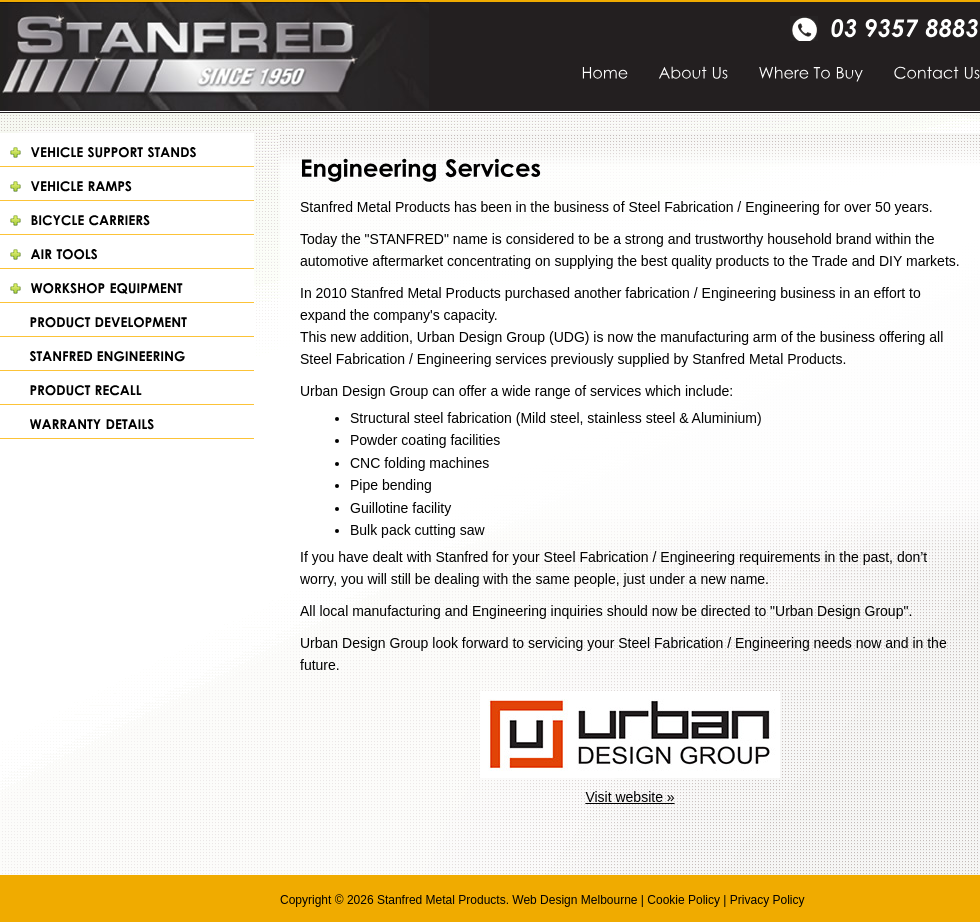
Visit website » (629, 797)
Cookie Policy (683, 900)
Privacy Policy (767, 900)
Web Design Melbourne (574, 900)
